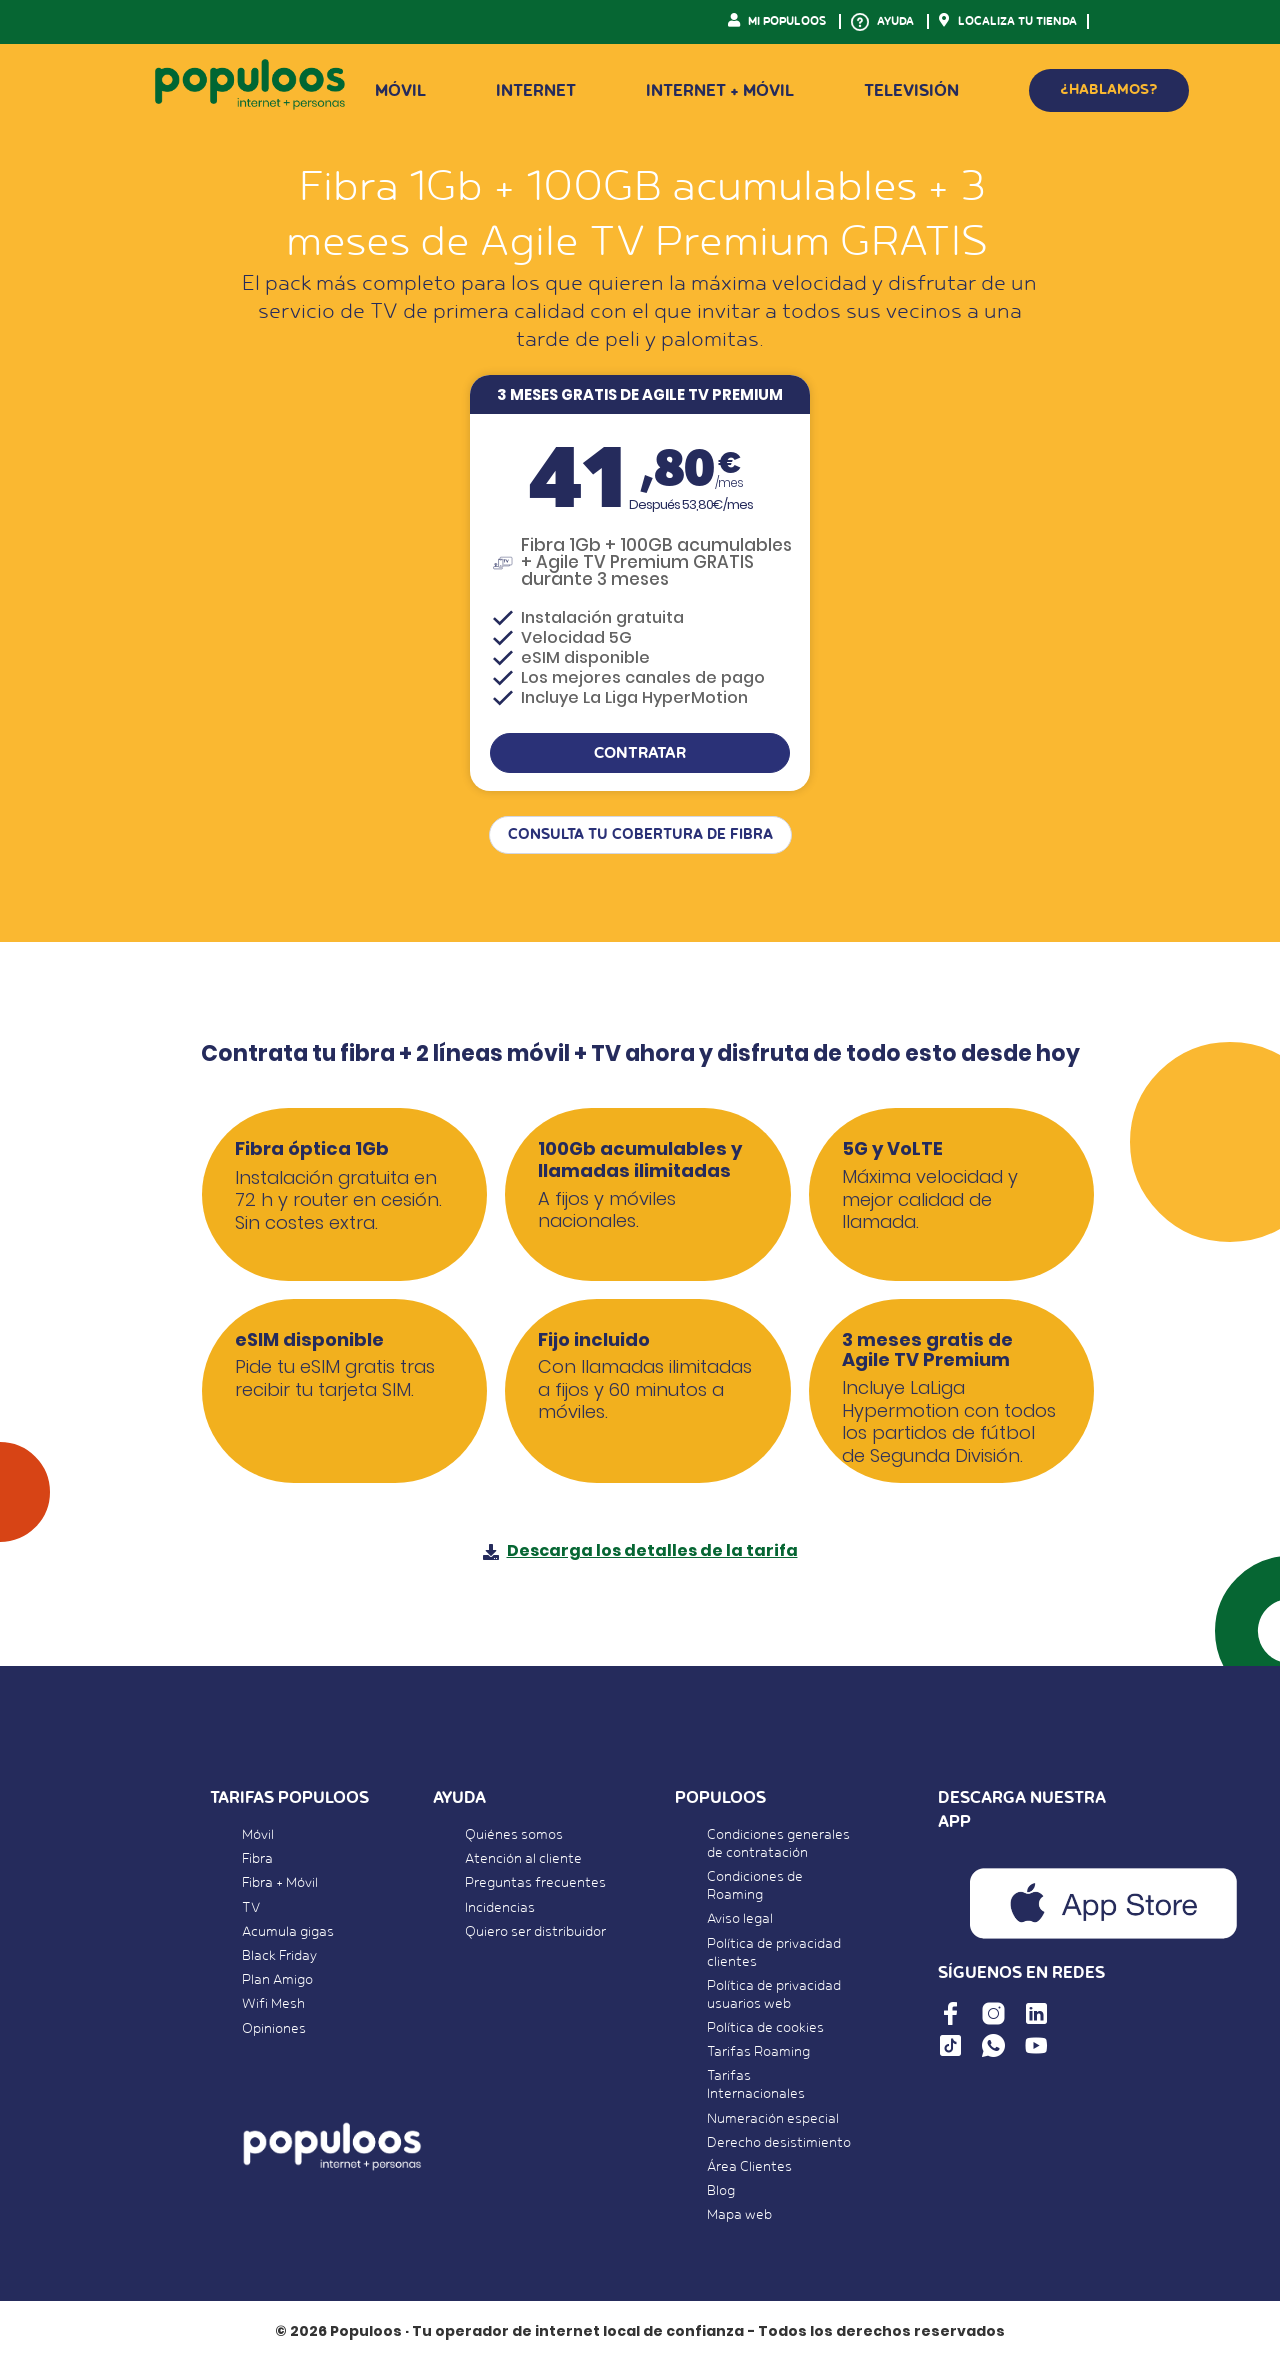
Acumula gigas (288, 1932)
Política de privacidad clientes (774, 1953)
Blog (721, 2191)
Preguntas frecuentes (535, 1883)
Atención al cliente (523, 1859)
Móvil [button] (400, 91)
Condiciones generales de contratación (778, 1844)
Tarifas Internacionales (756, 2085)
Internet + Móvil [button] (720, 91)
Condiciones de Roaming (755, 1886)
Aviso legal (740, 1919)
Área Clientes (749, 2167)
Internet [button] (536, 91)
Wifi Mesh (273, 2004)
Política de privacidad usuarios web (774, 1995)
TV (251, 1908)
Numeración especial (773, 2119)
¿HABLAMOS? (1109, 89)
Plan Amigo (277, 1980)
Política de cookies (765, 2028)
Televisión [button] (911, 91)
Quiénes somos (514, 1835)
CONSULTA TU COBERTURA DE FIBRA (640, 834)
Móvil (258, 1835)
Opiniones (274, 2029)
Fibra (257, 1859)
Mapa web (739, 2215)
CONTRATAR (640, 753)
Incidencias (500, 1908)
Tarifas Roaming (758, 2052)
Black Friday (279, 1956)
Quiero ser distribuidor (535, 1932)
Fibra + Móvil (280, 1883)
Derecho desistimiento (779, 2143)
